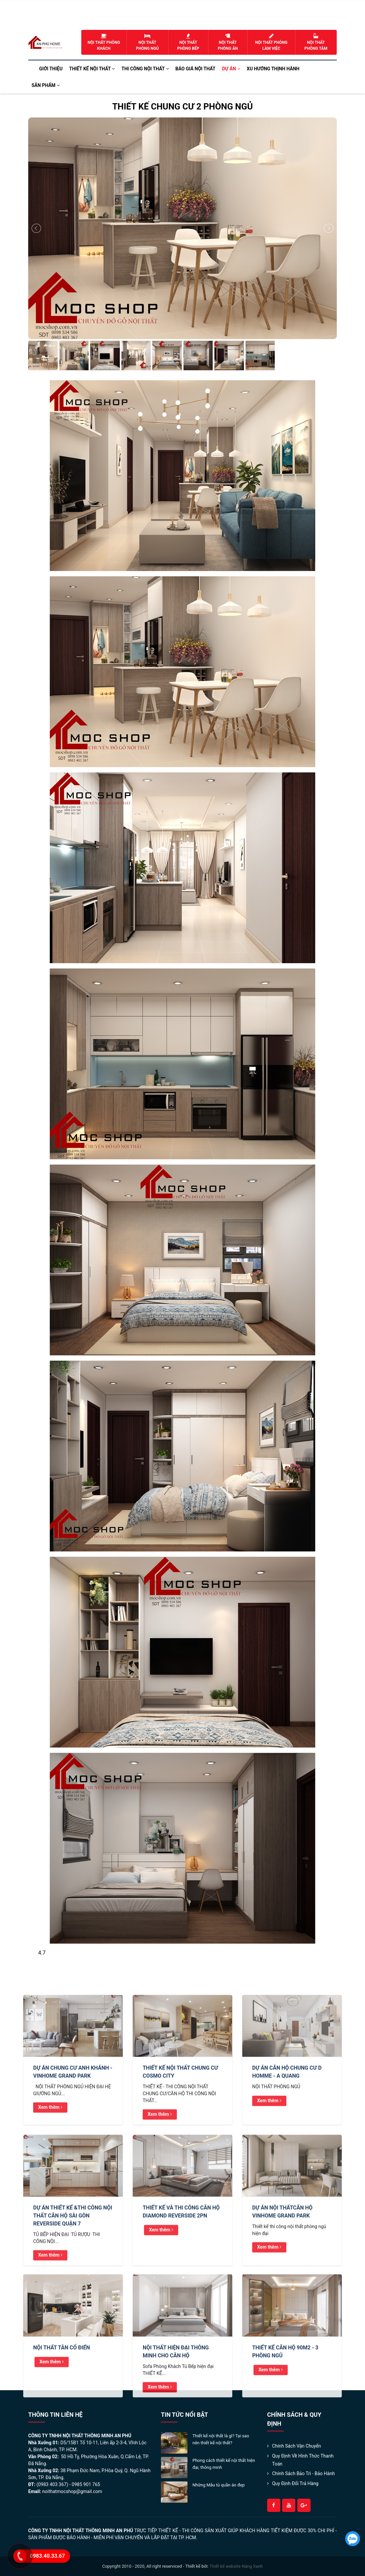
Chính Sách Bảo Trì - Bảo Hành (303, 2473)
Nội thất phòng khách (103, 42)
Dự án (231, 68)
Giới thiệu (50, 68)
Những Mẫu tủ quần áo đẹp (218, 2484)
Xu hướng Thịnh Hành (273, 68)
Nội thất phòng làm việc (271, 42)
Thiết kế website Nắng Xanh (236, 2566)
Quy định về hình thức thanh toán (302, 2460)
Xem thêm (50, 2185)
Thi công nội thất (145, 68)
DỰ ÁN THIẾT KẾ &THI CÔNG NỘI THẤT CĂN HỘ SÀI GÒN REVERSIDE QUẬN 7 (72, 2295)
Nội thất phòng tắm (315, 42)
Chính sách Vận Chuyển (296, 2446)
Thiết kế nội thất (92, 68)
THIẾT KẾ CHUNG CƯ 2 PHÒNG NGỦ (182, 106)
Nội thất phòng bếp (188, 42)
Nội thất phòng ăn (227, 42)
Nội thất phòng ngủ (147, 42)
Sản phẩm (46, 85)
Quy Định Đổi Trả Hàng (295, 2483)
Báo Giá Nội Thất (196, 68)
